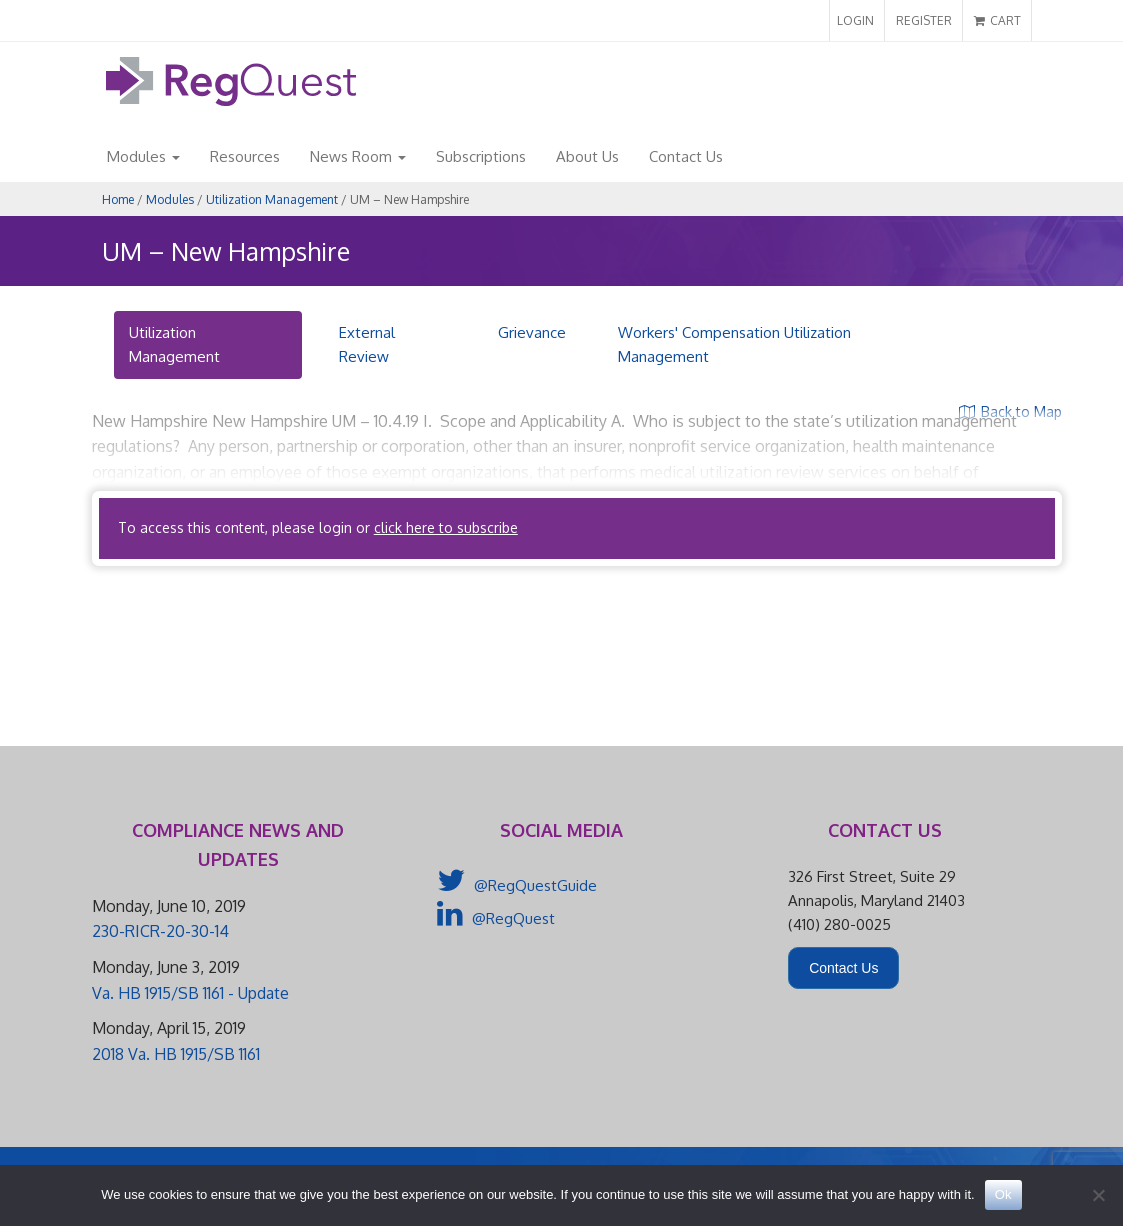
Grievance (532, 332)
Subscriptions (481, 156)
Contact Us (686, 156)
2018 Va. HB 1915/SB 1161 (176, 1054)
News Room (358, 156)
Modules (143, 156)
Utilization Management (272, 199)
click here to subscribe (446, 527)
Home (118, 199)
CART (997, 20)
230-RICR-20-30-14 (160, 931)
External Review (367, 344)
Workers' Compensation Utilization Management (734, 344)
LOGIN (855, 20)
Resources (245, 156)
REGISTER (924, 20)
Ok (1003, 1194)
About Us (587, 156)
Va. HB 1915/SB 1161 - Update (190, 993)
